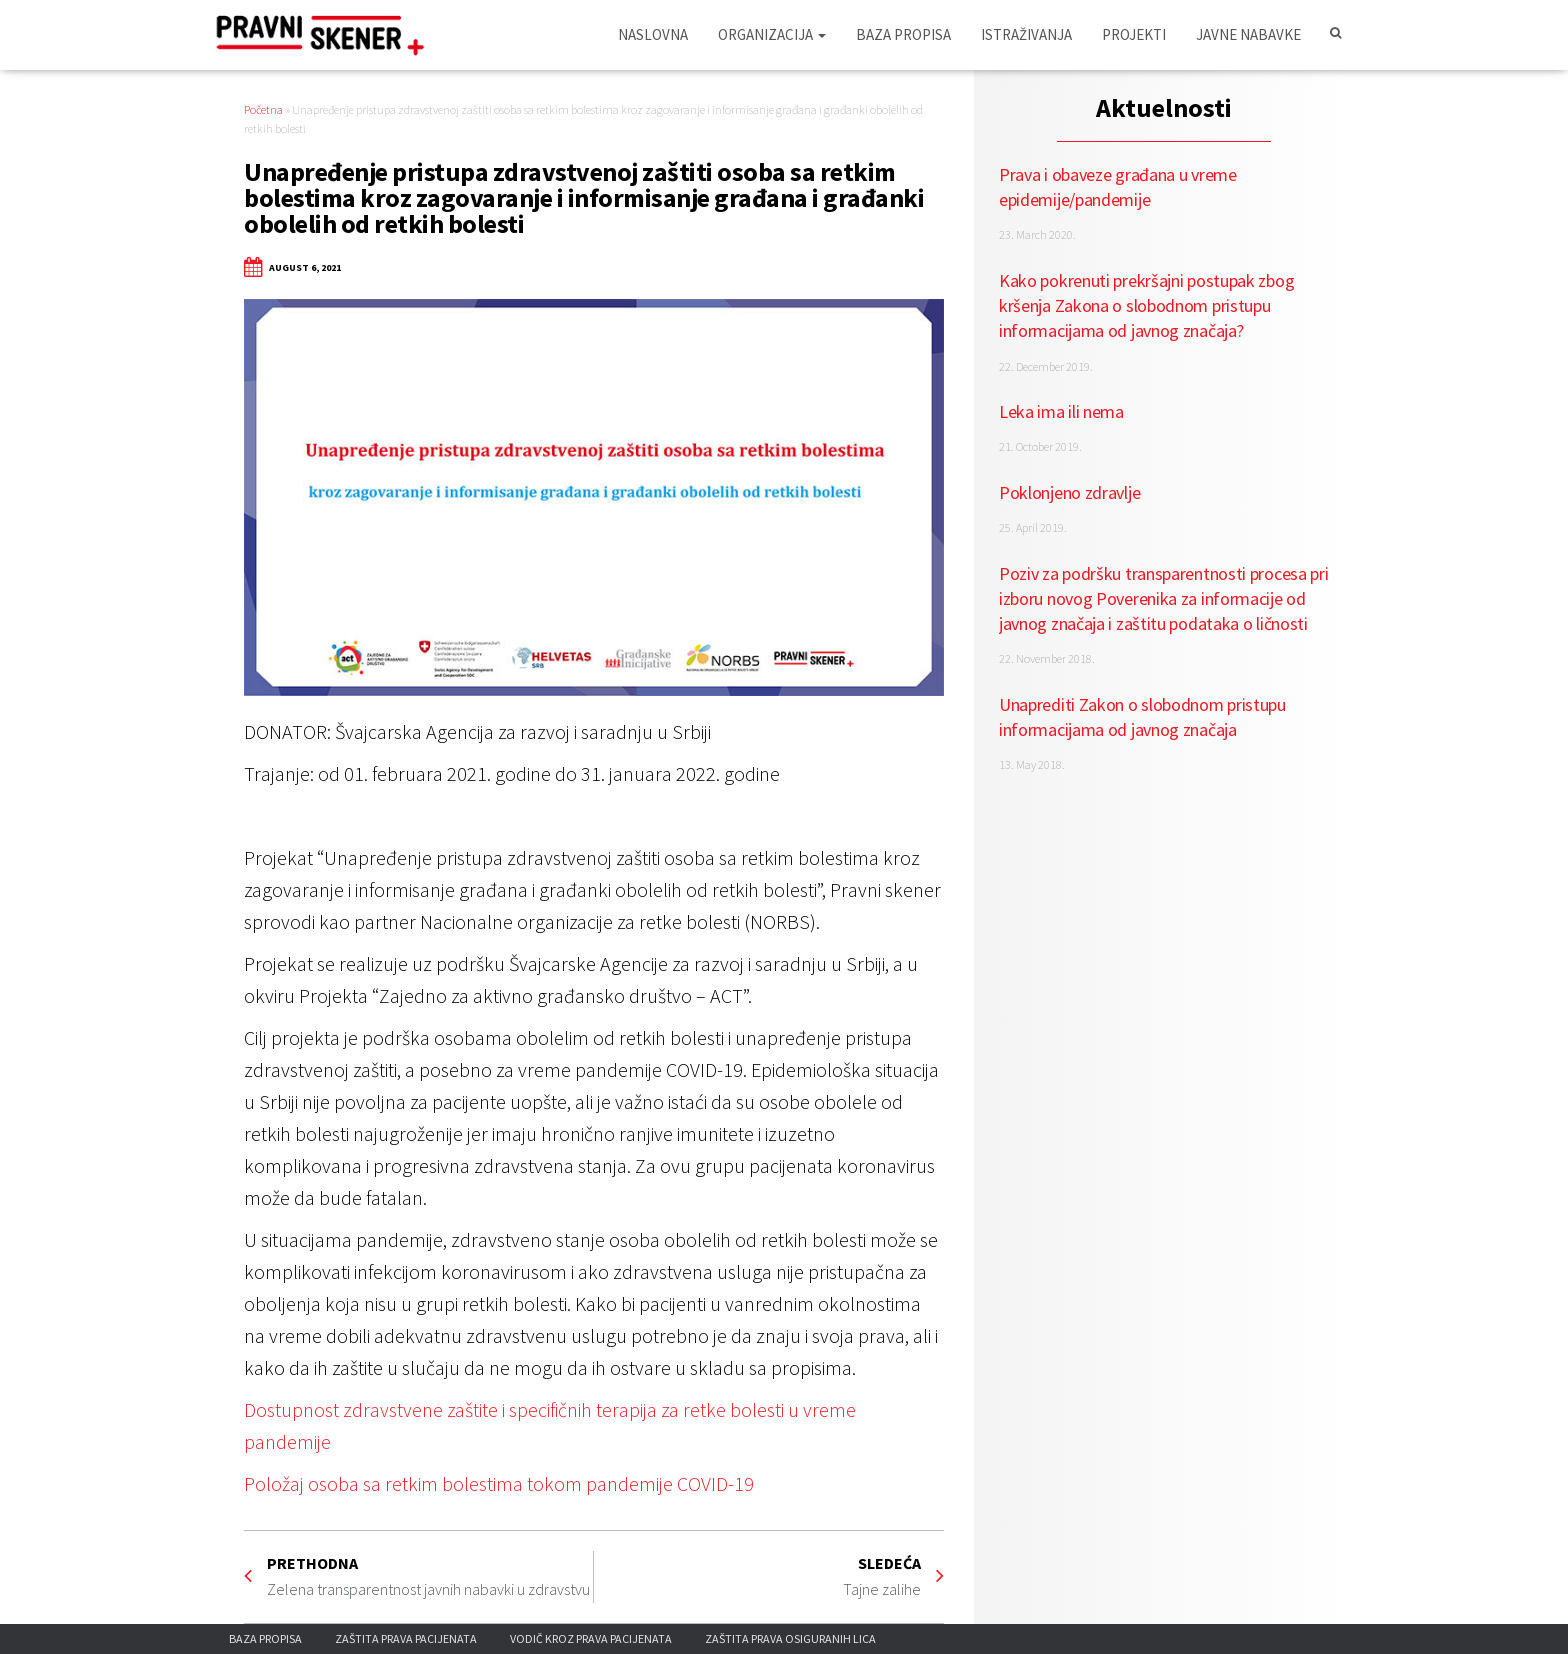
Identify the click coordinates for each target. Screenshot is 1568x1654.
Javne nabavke (1248, 34)
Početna (263, 109)
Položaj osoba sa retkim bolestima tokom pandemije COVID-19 (499, 1483)
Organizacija (772, 34)
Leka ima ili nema (1061, 411)
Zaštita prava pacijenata (406, 1638)
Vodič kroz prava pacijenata (591, 1638)
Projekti (1134, 34)
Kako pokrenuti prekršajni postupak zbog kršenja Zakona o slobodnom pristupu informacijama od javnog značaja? (1146, 305)
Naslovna (653, 34)
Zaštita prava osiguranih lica (790, 1638)
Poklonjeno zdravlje (1069, 492)
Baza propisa (903, 34)
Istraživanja (1026, 34)
